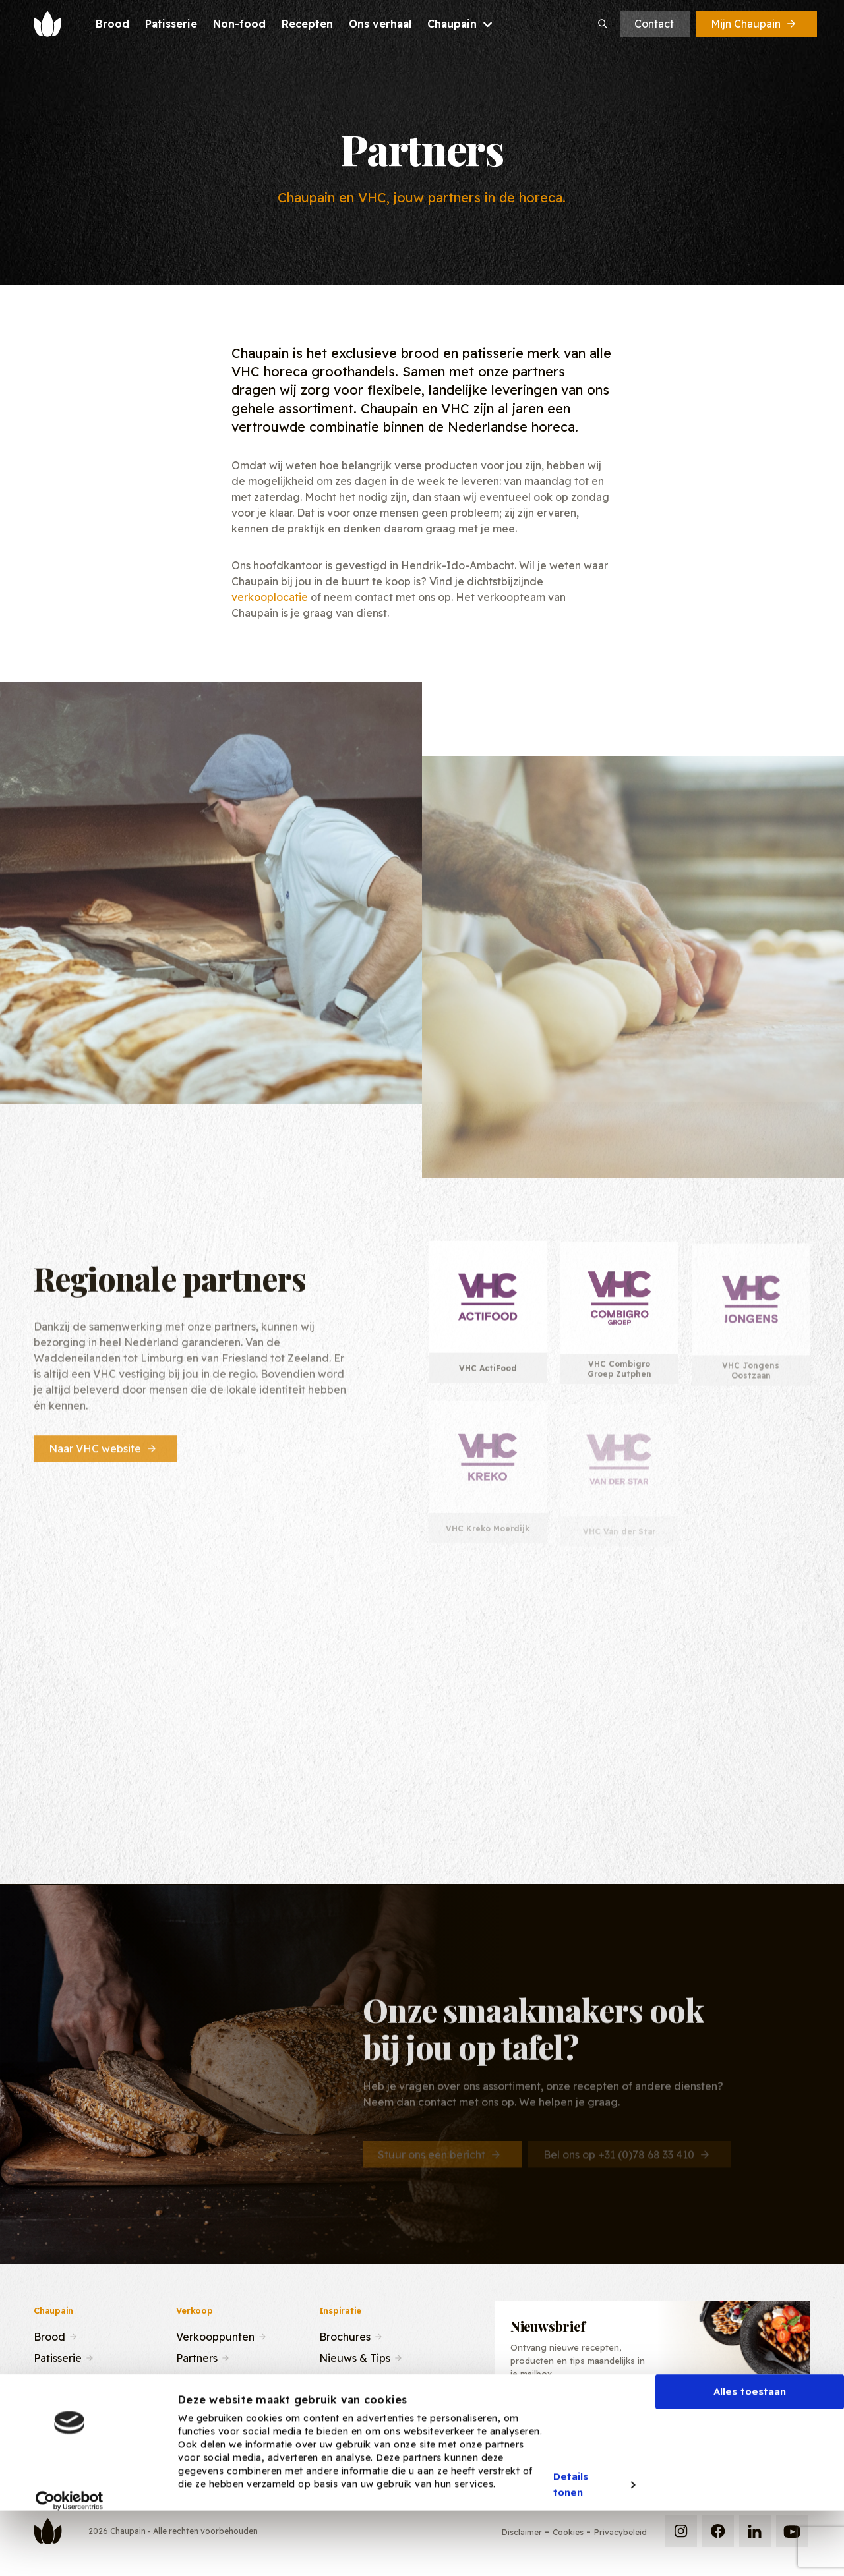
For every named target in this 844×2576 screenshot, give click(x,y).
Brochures (345, 2335)
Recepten (58, 2377)
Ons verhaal (63, 2398)
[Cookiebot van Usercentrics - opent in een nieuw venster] (69, 2555)
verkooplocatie (269, 597)
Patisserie (58, 2356)
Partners (197, 2356)
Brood (49, 2335)
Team (189, 2377)
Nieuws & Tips (354, 2356)
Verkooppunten (215, 2335)
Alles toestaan (749, 2446)
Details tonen (571, 2540)
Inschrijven (743, 2422)
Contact (654, 23)
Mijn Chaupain (754, 23)
